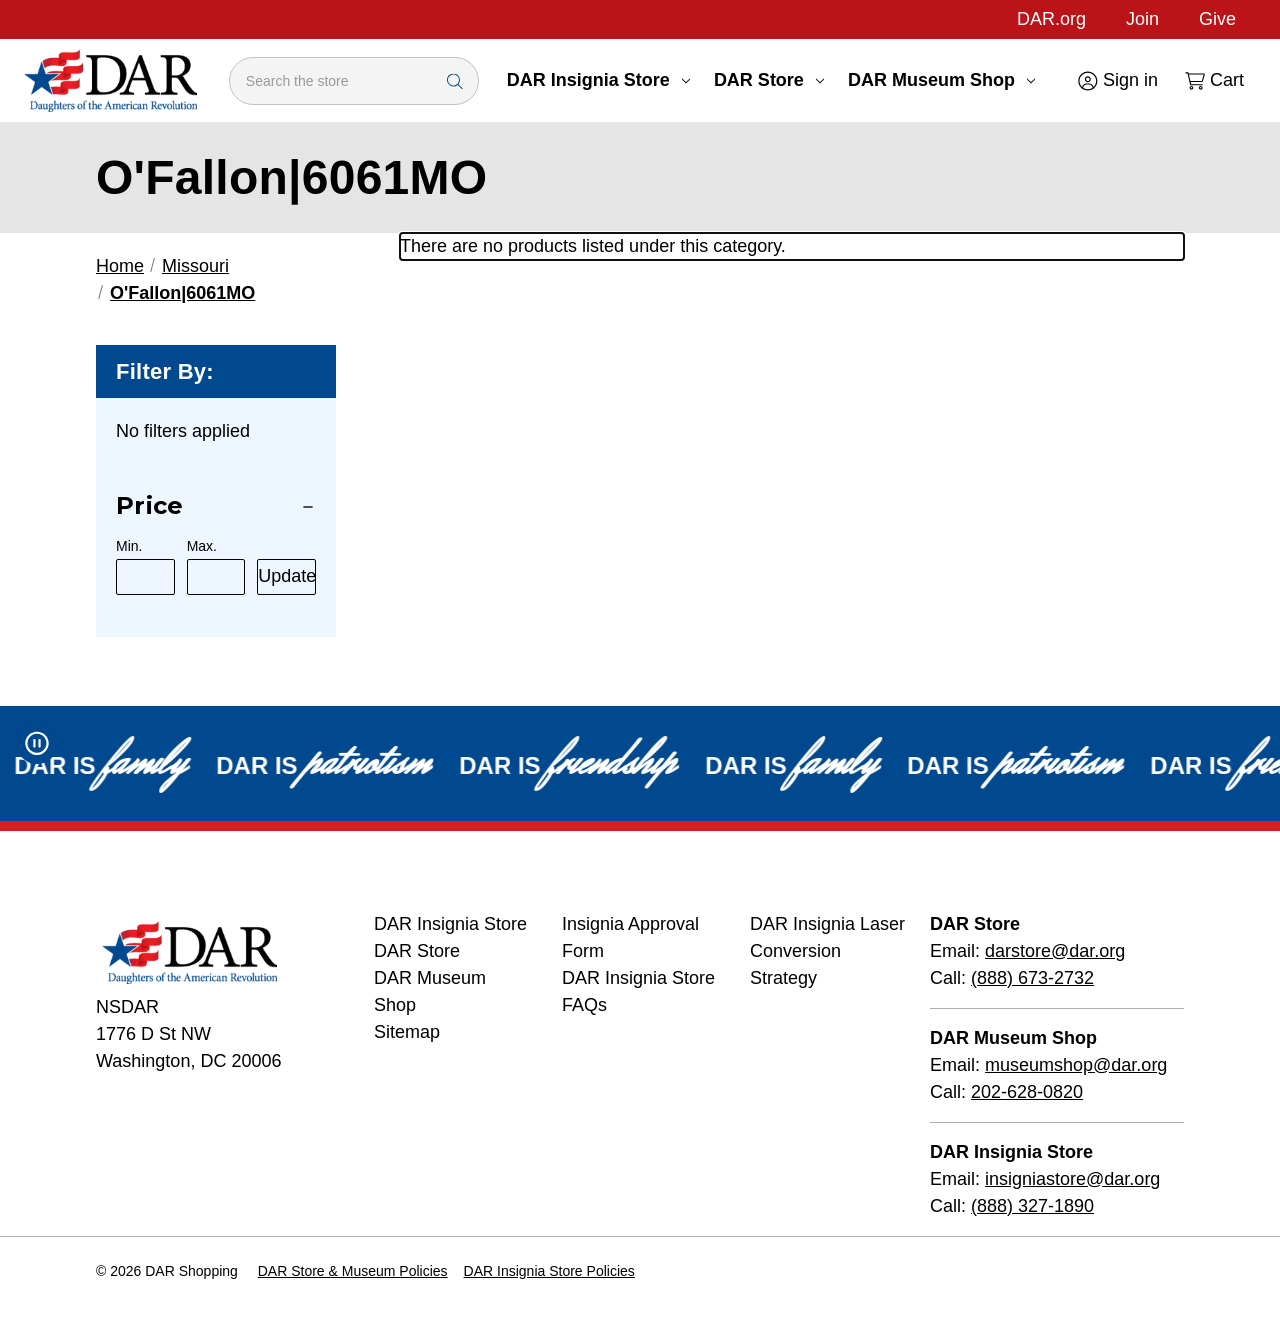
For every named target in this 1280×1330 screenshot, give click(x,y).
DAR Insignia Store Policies (549, 1271)
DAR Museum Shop (941, 80)
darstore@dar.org (1055, 951)
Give (1217, 19)
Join (1142, 19)
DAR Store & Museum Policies (353, 1271)
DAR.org (1051, 19)
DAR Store (769, 80)
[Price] (216, 506)
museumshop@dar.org (1076, 1065)
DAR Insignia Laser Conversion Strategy (827, 951)
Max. (202, 546)
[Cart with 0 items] (1213, 80)
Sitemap (407, 1032)
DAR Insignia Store (598, 80)
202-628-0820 (1027, 1092)
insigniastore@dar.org (1072, 1179)
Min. (129, 546)
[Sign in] (1116, 80)
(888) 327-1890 (1032, 1206)
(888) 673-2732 (1032, 978)
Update (287, 576)
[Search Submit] (455, 80)
